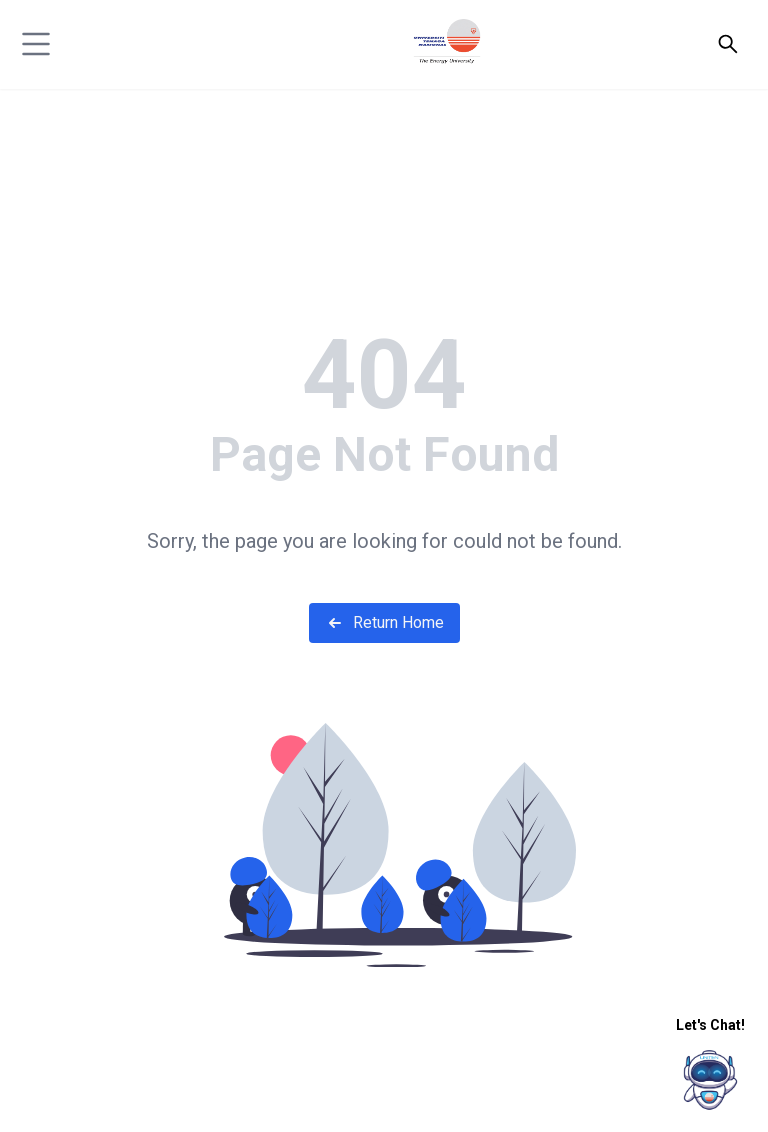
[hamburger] (36, 44)
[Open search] (728, 44)
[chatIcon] (710, 1079)
